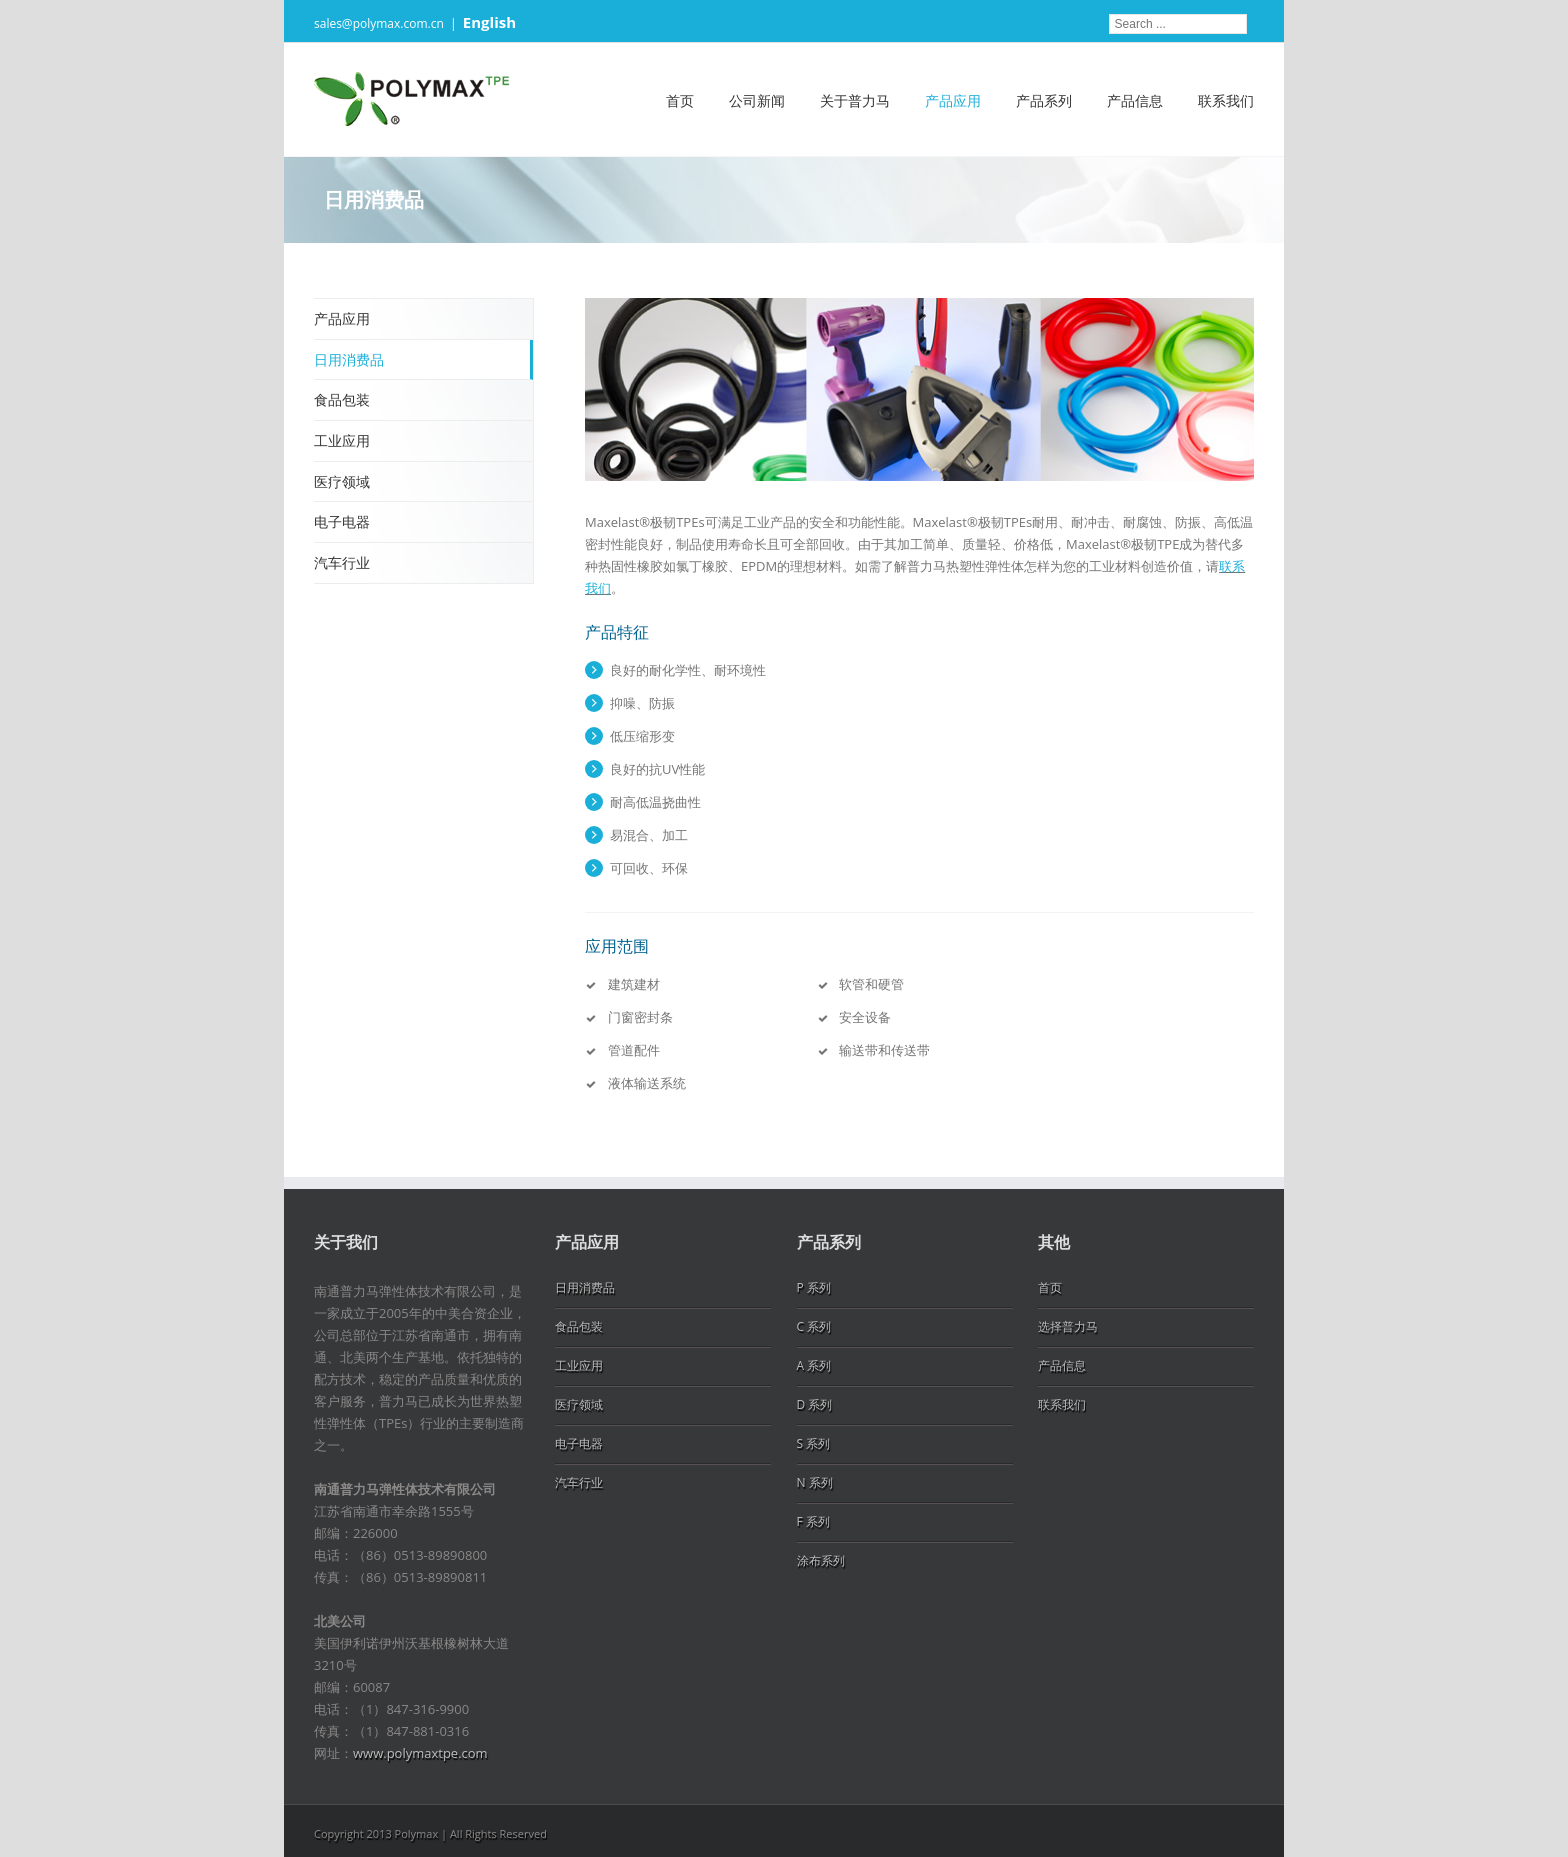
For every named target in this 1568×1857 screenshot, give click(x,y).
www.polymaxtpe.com (420, 1753)
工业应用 (342, 440)
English (489, 22)
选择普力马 (1068, 1326)
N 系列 (815, 1482)
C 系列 (814, 1326)
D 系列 (815, 1404)
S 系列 (814, 1443)
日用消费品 (349, 359)
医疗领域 (342, 481)
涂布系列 (821, 1560)
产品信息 (1135, 100)
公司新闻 (757, 100)
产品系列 (1044, 100)
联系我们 (1226, 100)
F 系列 (813, 1521)
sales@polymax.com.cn (379, 23)
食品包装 (342, 399)
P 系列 (814, 1287)
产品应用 (953, 100)
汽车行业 (342, 562)
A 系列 (814, 1365)
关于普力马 (855, 100)
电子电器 (342, 521)
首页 (680, 100)
